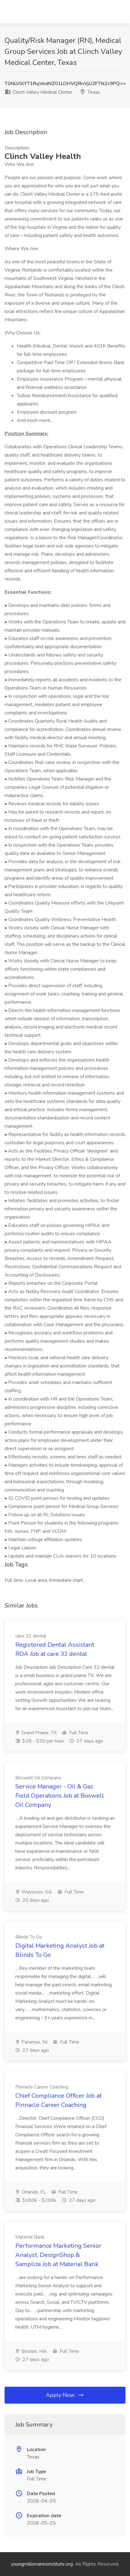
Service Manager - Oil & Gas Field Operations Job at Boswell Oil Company (59, 1795)
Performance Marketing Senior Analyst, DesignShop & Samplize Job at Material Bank (58, 2255)
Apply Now (65, 2395)
